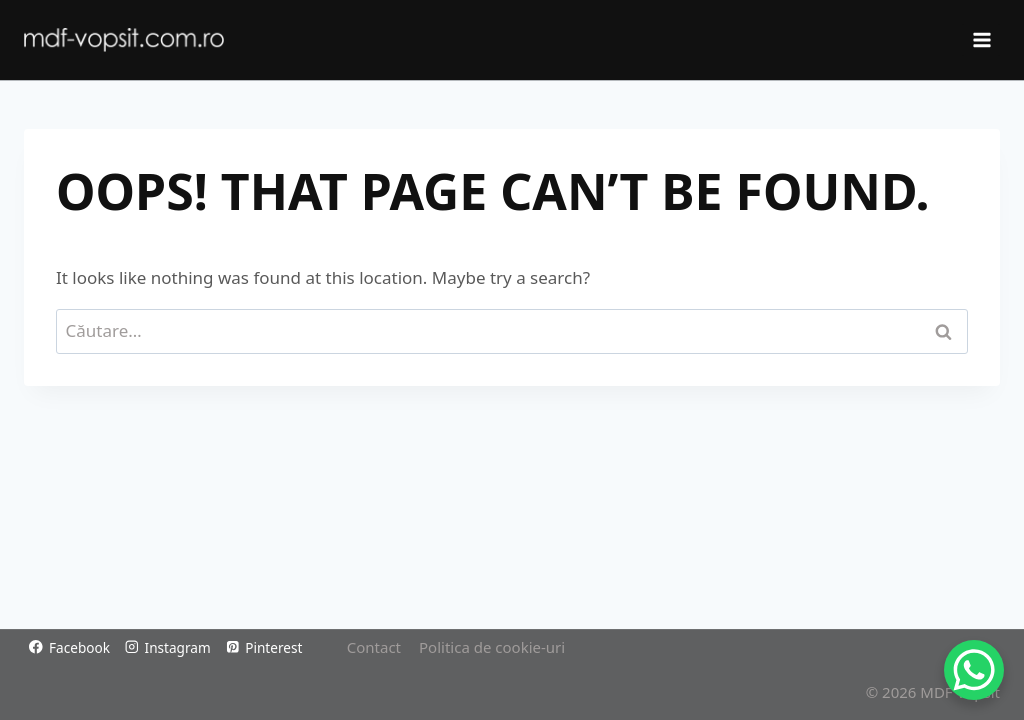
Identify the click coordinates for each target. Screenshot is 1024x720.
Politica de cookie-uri (492, 647)
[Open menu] (981, 39)
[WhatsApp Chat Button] (974, 670)
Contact (374, 647)
